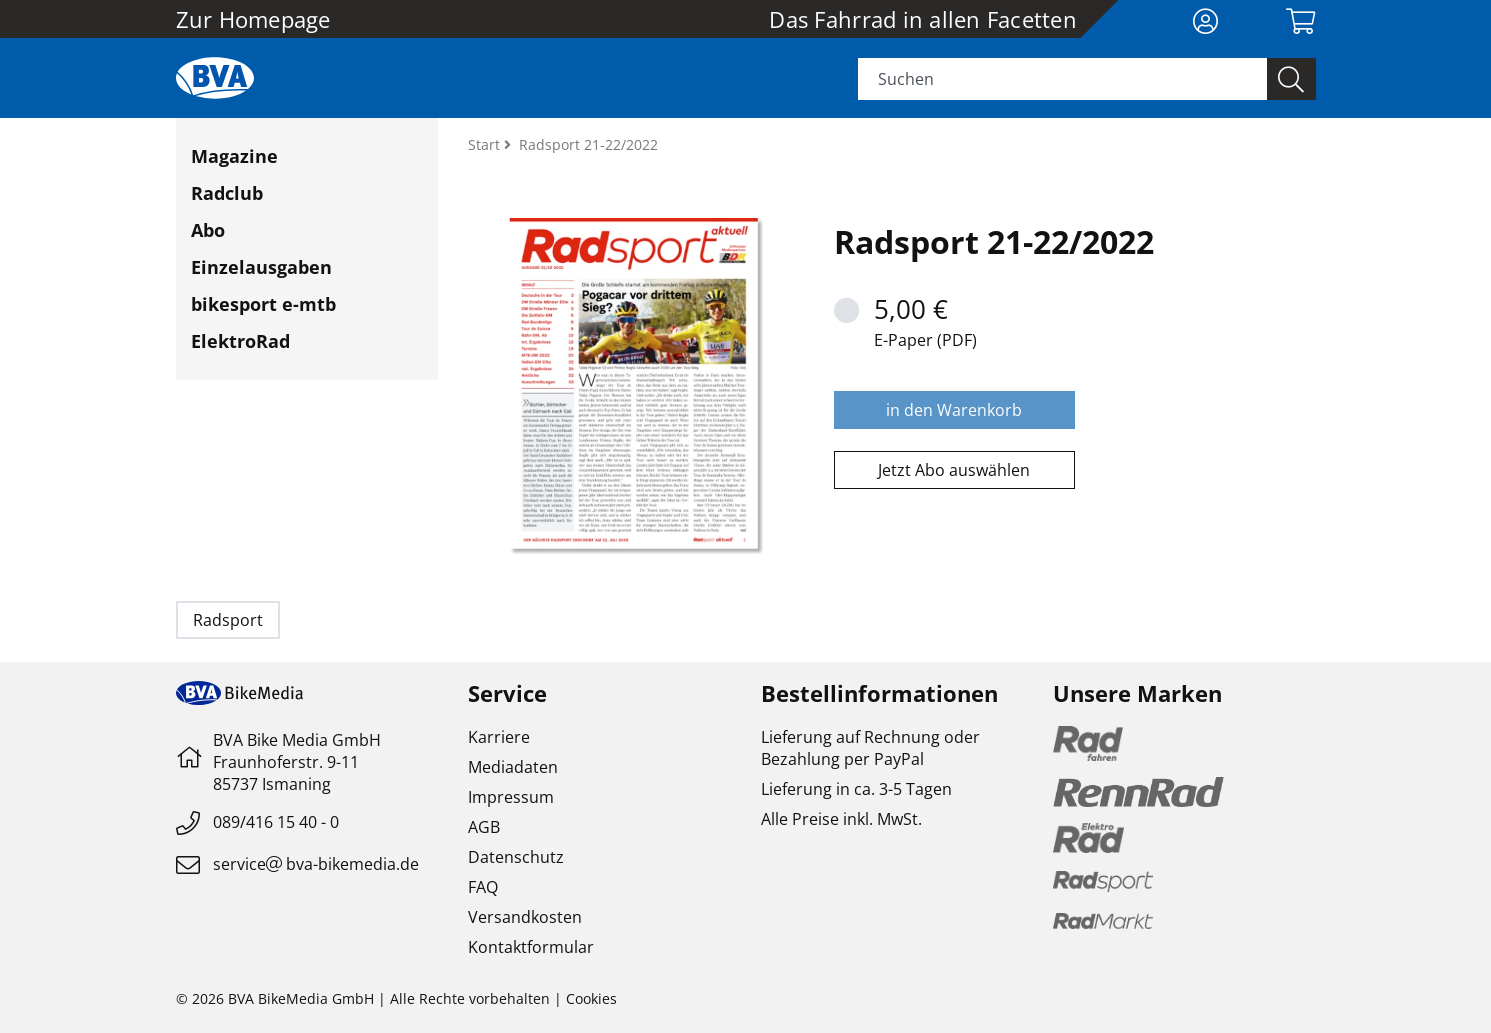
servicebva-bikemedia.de (316, 864)
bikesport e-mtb (263, 304)
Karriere (499, 737)
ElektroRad (240, 341)
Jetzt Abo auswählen (954, 470)
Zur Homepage (253, 19)
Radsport (228, 620)
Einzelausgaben (261, 267)
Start (486, 144)
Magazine (234, 156)
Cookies (591, 998)
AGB (484, 827)
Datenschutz (516, 857)
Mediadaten (513, 767)
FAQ (483, 887)
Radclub (227, 193)
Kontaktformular (531, 947)
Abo (208, 230)
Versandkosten (525, 917)
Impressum (511, 797)
